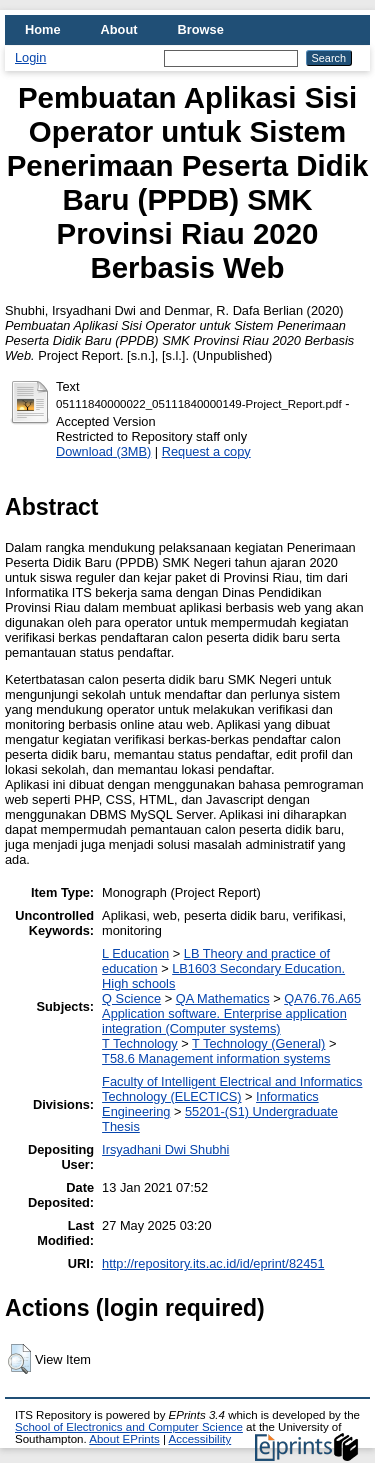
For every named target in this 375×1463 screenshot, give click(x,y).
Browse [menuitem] (201, 29)
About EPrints (124, 1439)
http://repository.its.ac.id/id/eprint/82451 (213, 1263)
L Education (135, 953)
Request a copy (206, 451)
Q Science (131, 998)
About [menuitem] (119, 29)
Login (30, 57)
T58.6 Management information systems (216, 1058)
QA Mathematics (223, 998)
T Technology (140, 1043)
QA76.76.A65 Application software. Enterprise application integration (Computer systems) (231, 1013)
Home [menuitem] (43, 29)
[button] (19, 1359)
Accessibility (199, 1439)
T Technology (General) (258, 1043)
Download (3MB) (103, 451)
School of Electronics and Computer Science (129, 1427)
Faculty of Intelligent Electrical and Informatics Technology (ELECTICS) (232, 1089)
